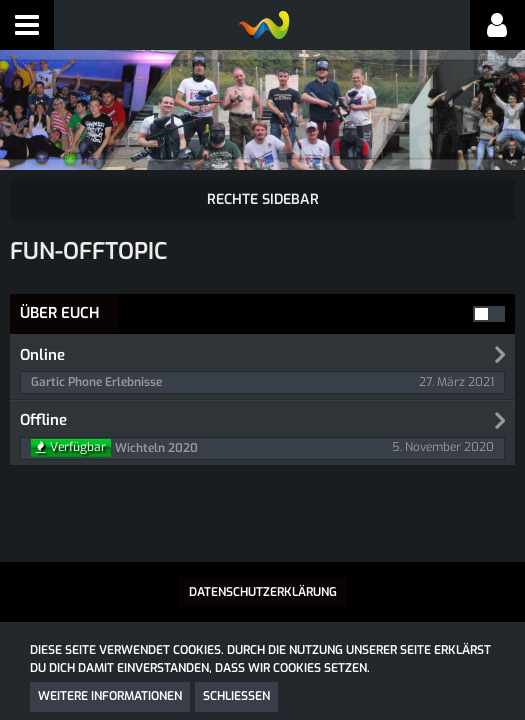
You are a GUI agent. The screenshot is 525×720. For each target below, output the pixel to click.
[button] (27, 25)
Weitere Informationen (110, 696)
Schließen (236, 696)
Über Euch (59, 313)
